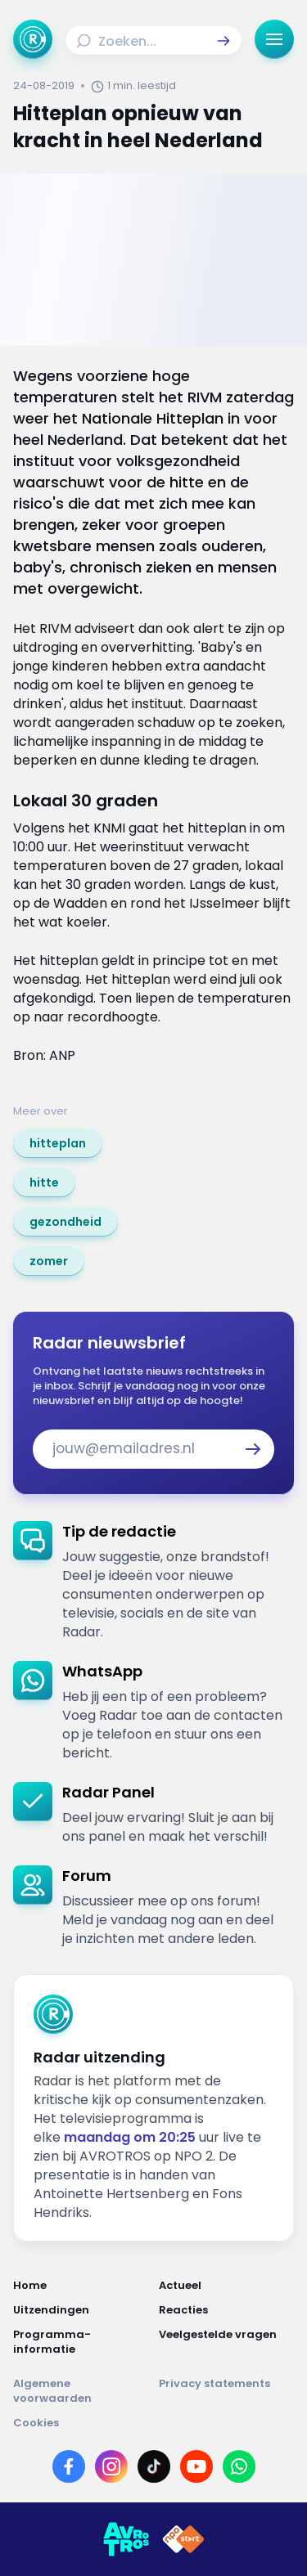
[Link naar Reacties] (227, 2310)
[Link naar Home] (81, 2285)
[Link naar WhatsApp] (239, 2466)
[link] (57, 1143)
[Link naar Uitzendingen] (81, 2310)
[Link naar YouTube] (196, 2466)
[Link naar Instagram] (111, 2466)
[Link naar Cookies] (153, 2423)
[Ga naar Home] (32, 39)
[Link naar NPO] (183, 2539)
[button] (223, 41)
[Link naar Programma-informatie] (81, 2342)
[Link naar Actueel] (227, 2285)
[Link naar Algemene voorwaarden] (81, 2391)
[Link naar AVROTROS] (126, 2539)
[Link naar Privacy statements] (227, 2391)
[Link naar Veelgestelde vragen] (227, 2342)
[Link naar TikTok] (154, 2466)
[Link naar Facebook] (68, 2466)
